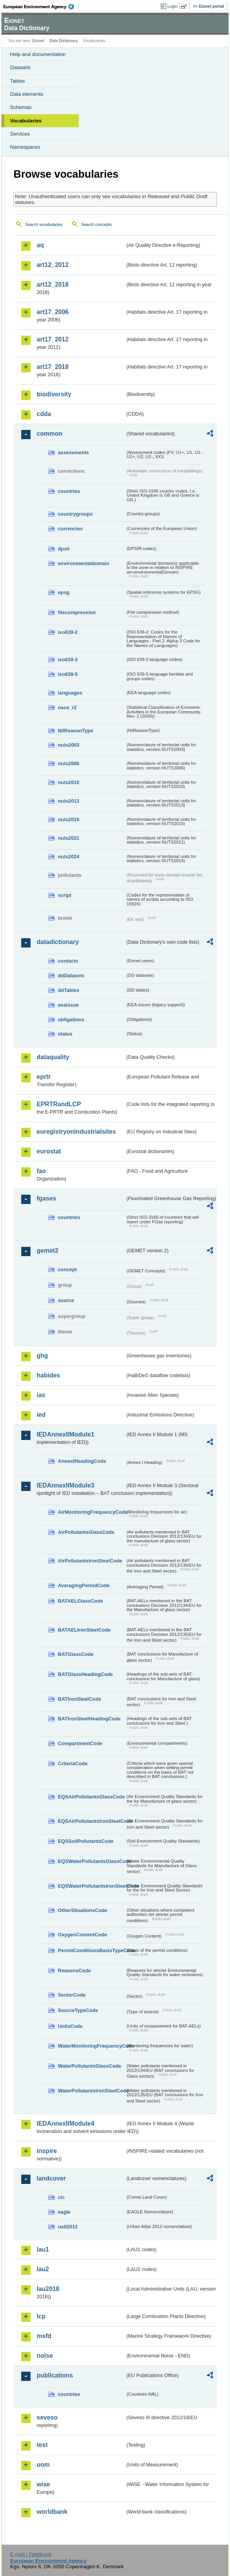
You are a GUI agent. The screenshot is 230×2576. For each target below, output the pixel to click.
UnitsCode (70, 2026)
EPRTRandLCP (59, 1104)
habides (48, 1375)
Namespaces (25, 147)
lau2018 (48, 2289)
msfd (44, 2336)
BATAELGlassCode (80, 1601)
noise (45, 2355)
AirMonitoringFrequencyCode (91, 1512)
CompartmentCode (80, 1743)
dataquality (53, 1057)
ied (41, 1414)
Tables (17, 81)
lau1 (43, 2249)
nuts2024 (68, 856)
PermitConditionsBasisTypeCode (91, 1950)
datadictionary (58, 942)
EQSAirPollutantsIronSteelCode (91, 1821)
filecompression (77, 612)
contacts (68, 961)
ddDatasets (71, 975)
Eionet (38, 41)
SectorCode (72, 1995)
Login (172, 6)
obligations (71, 1019)
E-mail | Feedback (30, 2554)
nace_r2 (67, 707)
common (50, 433)
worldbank (52, 2511)
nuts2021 (68, 838)
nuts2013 (68, 801)
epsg (63, 592)
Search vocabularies (44, 224)
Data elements (26, 94)
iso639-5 (68, 674)
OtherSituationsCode (82, 1910)
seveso (47, 2417)
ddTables (68, 990)
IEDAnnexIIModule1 (65, 1434)
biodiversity (54, 394)
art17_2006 (53, 312)
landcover (51, 2178)
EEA (41, 6)
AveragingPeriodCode (84, 1585)
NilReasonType (75, 731)
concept (67, 1269)
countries (69, 491)
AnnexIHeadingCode (82, 1461)
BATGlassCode (75, 1654)
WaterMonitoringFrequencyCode (91, 2046)
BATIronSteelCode (79, 1699)
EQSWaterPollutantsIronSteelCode (91, 1886)
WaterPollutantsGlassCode (89, 2066)
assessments (73, 452)
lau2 (43, 2269)
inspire (47, 2151)
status (65, 1034)
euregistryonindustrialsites (76, 1131)
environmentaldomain (83, 563)
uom (43, 2464)
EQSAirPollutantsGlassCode (91, 1797)
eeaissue (68, 1005)
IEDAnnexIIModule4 (65, 2123)
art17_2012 (53, 339)
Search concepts (96, 224)
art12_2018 (53, 284)
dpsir (64, 549)
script (64, 895)
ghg (42, 1355)
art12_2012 (53, 265)
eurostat (49, 1151)
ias (41, 1395)
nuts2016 (68, 819)
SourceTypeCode (78, 2010)
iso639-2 (68, 632)
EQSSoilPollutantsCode (85, 1841)
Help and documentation (38, 54)
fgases (46, 1198)
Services (20, 134)
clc (61, 2197)
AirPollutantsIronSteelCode (90, 1561)
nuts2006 (68, 763)
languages (70, 693)
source (66, 1300)
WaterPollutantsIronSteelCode (91, 2091)
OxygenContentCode (82, 1935)
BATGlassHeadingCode (85, 1674)
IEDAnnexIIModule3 (65, 1485)
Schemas (21, 107)
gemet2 (47, 1250)
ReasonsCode (74, 1970)
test (42, 2445)
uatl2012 (68, 2227)
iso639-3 (68, 659)
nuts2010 (68, 782)
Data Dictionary (63, 41)
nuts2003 (68, 745)
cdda (44, 414)
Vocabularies (26, 121)
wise (43, 2484)
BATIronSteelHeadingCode (89, 1719)
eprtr (44, 1076)
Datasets (20, 67)
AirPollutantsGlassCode (86, 1532)
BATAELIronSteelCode (84, 1630)
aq (40, 245)
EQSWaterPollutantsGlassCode (91, 1861)
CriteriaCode (73, 1763)
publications (55, 2375)
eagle (64, 2212)
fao (41, 1171)
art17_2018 (53, 366)
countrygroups (75, 514)
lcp (41, 2316)
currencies (70, 529)
